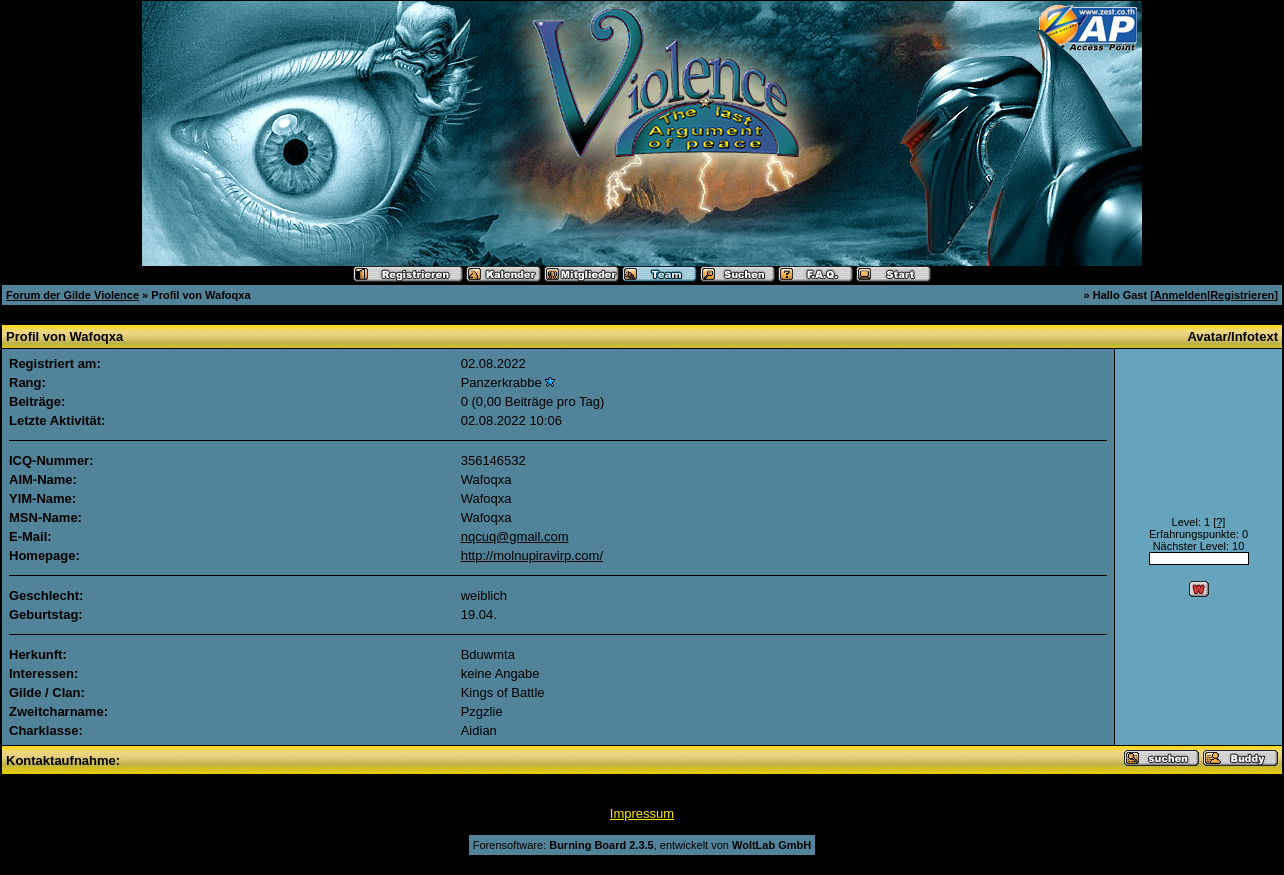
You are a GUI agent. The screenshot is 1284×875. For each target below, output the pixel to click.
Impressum (642, 813)
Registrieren (1242, 295)
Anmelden (1180, 295)
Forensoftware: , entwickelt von (642, 845)
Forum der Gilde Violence (72, 295)
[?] (1219, 522)
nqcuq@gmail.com (515, 536)
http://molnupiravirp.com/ (532, 555)
